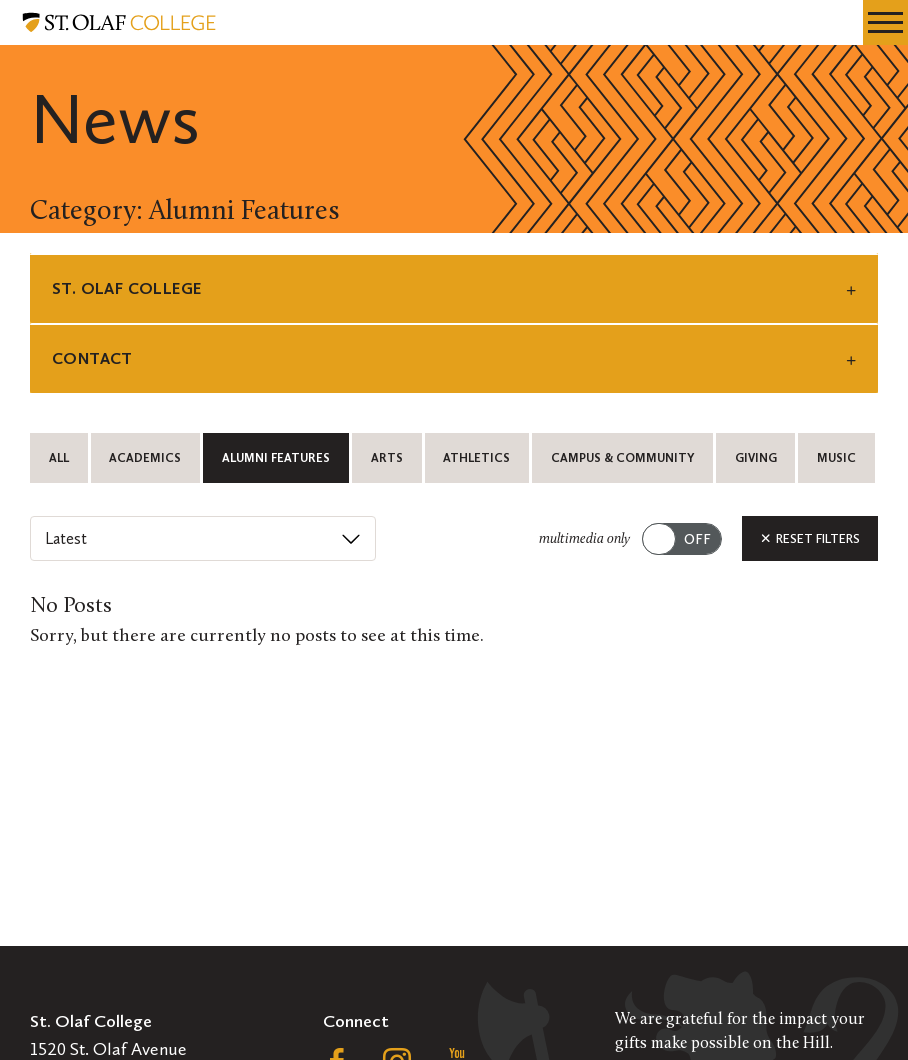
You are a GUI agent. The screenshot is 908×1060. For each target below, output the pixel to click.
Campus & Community (622, 458)
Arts (387, 458)
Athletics (476, 458)
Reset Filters (810, 538)
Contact (92, 358)
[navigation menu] (885, 22)
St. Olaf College (126, 288)
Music (836, 458)
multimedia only (584, 539)
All (59, 458)
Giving (756, 458)
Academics (145, 458)
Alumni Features (276, 458)
